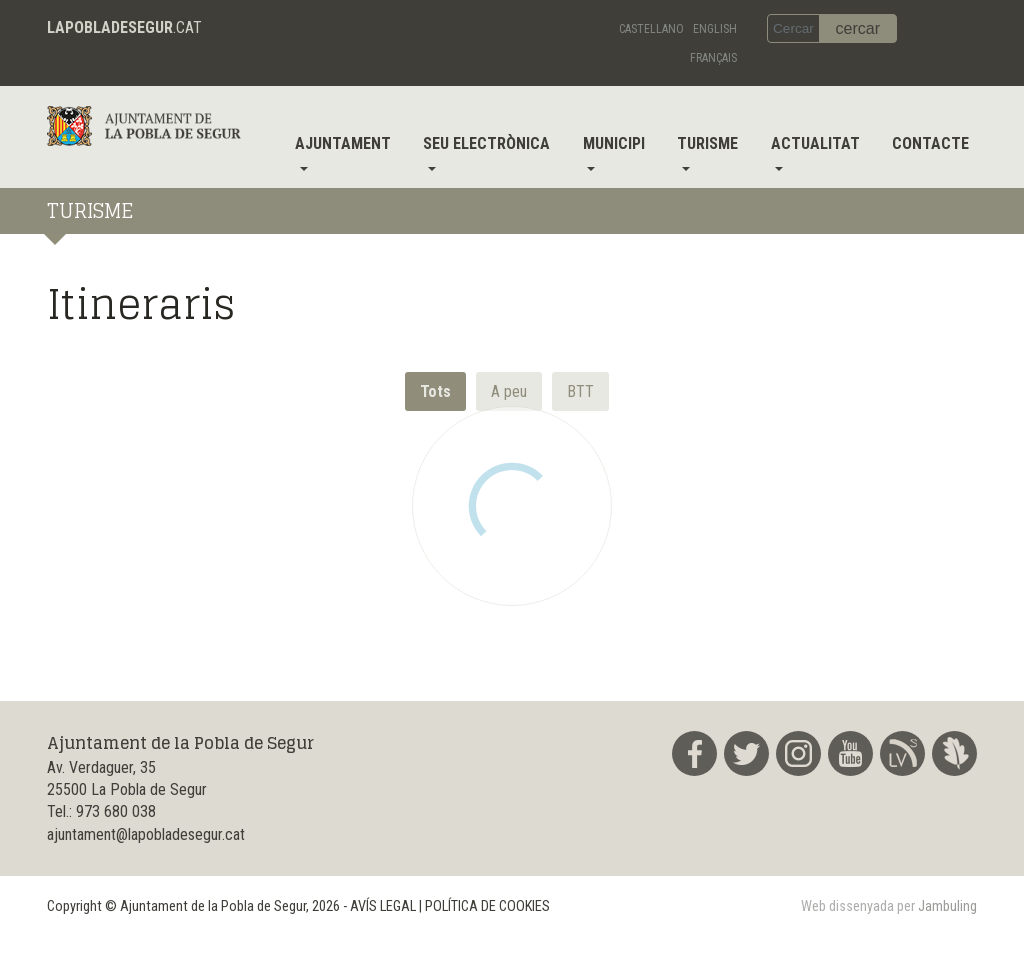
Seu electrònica (486, 143)
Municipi (614, 143)
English (715, 29)
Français (713, 58)
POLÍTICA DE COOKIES (487, 906)
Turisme (707, 143)
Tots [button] (435, 391)
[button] (509, 391)
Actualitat (815, 143)
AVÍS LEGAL (383, 906)
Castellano (651, 29)
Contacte (930, 143)
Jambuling (947, 906)
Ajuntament (343, 143)
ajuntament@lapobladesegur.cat (146, 834)
